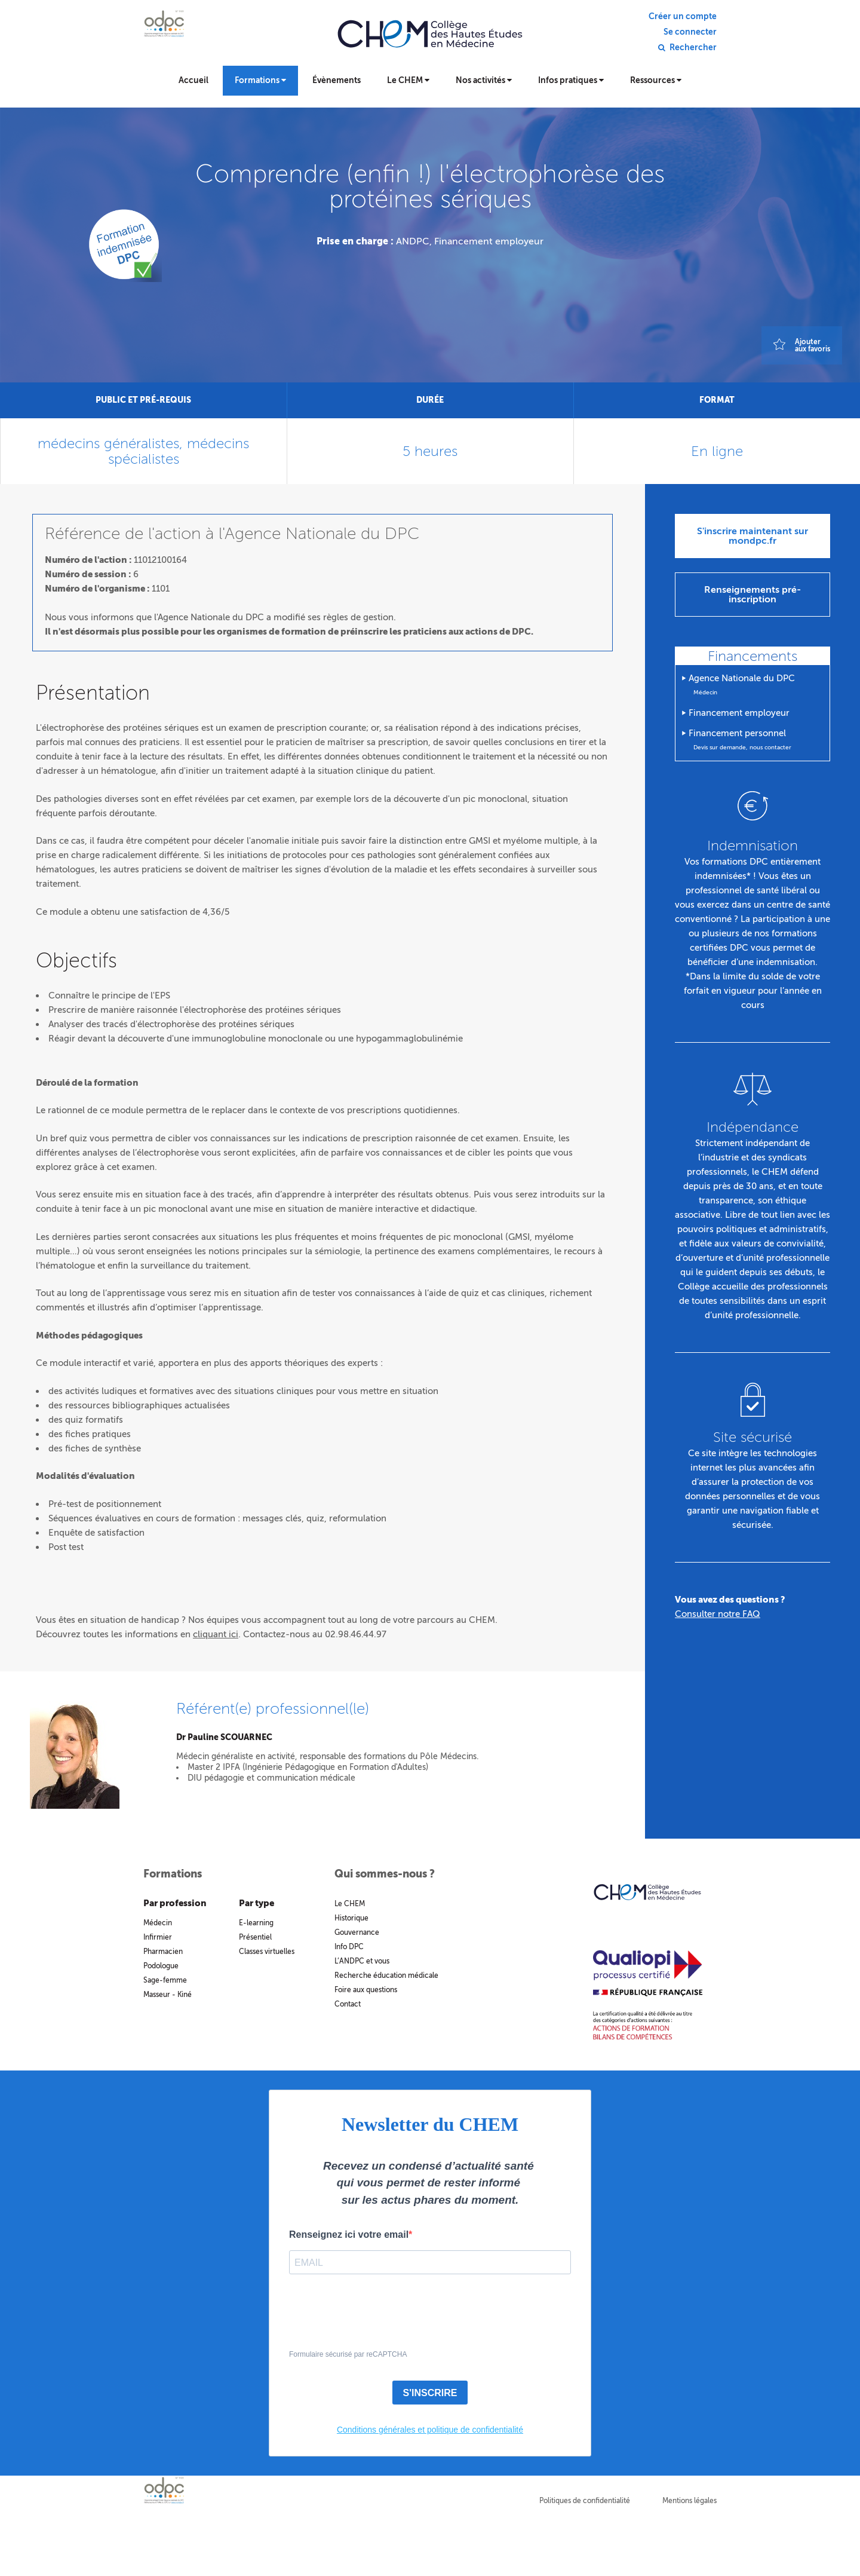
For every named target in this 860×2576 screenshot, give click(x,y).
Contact (347, 2004)
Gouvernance (356, 1932)
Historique (351, 1918)
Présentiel (255, 1937)
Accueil (193, 80)
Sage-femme (165, 1980)
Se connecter (690, 32)
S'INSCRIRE (430, 2393)
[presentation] (380, 2319)
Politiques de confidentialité (584, 2500)
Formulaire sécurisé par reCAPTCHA (348, 2354)
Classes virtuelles (266, 1951)
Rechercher (693, 48)
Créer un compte (683, 17)
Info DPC (349, 1947)
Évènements (336, 80)
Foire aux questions (365, 1990)
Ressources (655, 80)
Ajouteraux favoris (812, 345)
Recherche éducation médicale (386, 1975)
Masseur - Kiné (167, 1994)
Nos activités (484, 80)
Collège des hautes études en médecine (430, 42)
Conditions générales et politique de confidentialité (430, 2429)
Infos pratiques (571, 80)
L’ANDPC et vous (361, 1961)
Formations (260, 80)
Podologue (161, 1966)
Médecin (157, 1923)
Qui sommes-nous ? (384, 1874)
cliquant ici (215, 1634)
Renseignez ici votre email (348, 2234)
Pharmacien (163, 1951)
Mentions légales (689, 2500)
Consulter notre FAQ (717, 1614)
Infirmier (157, 1937)
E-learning (256, 1923)
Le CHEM (408, 80)
